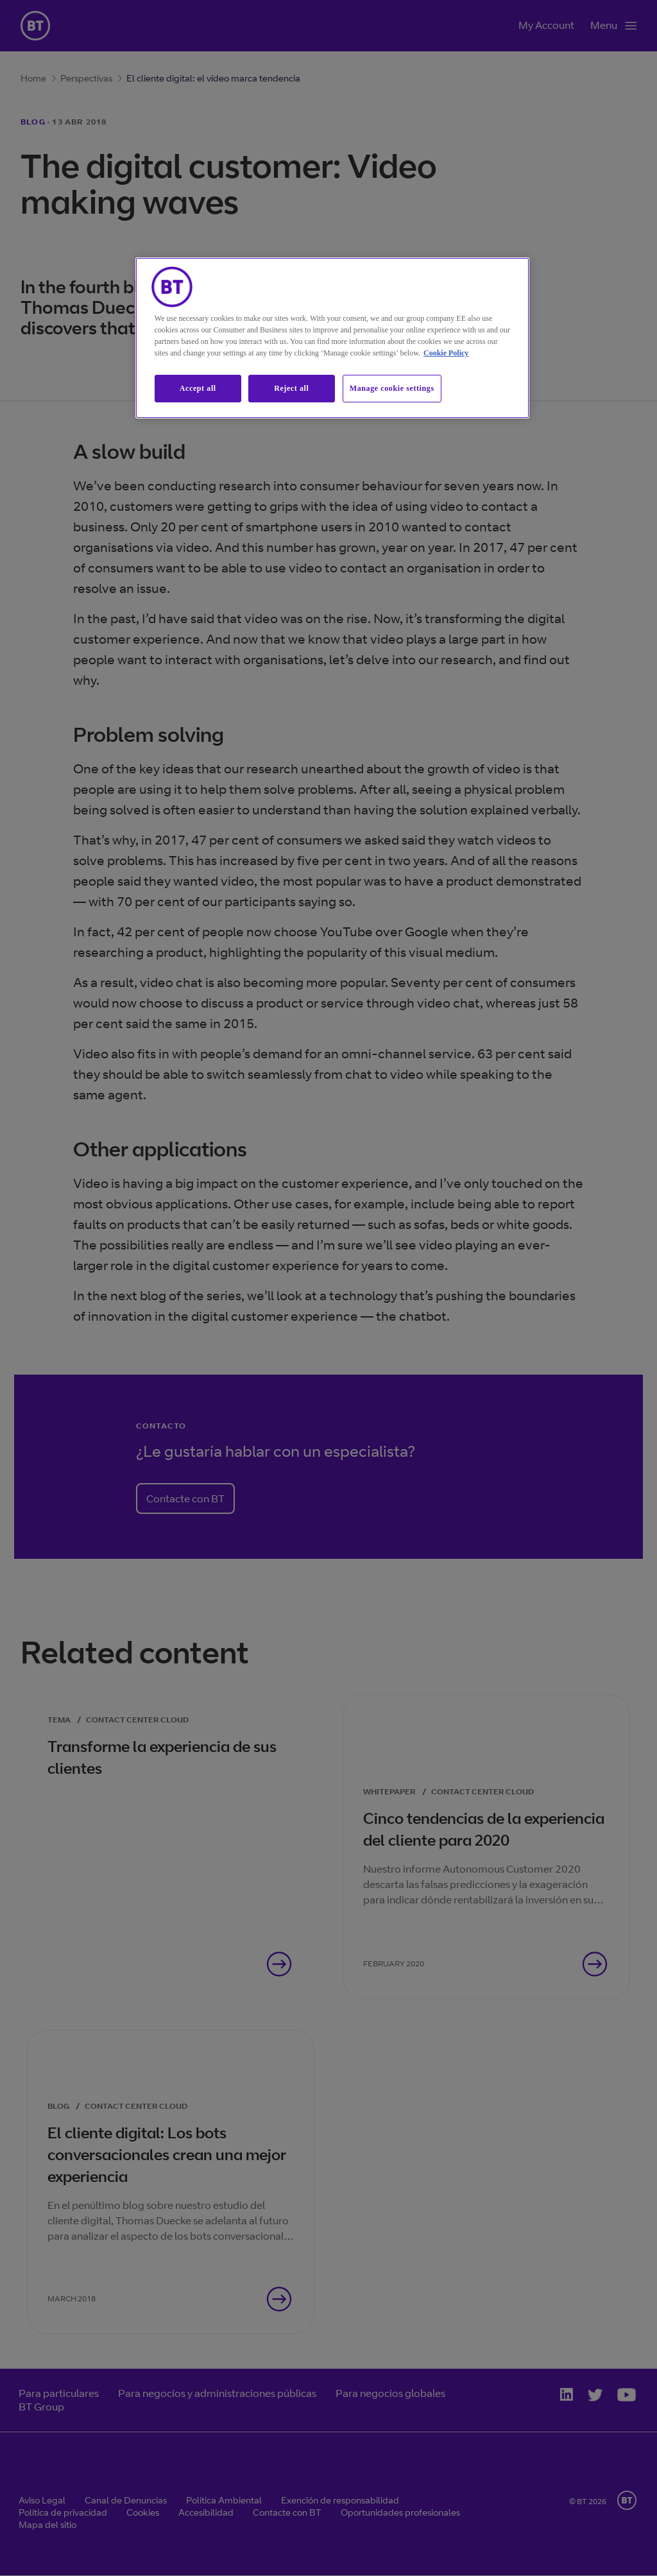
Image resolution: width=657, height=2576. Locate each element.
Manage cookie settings (392, 388)
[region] (332, 337)
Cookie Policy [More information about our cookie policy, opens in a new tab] (445, 352)
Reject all (291, 388)
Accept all (198, 388)
